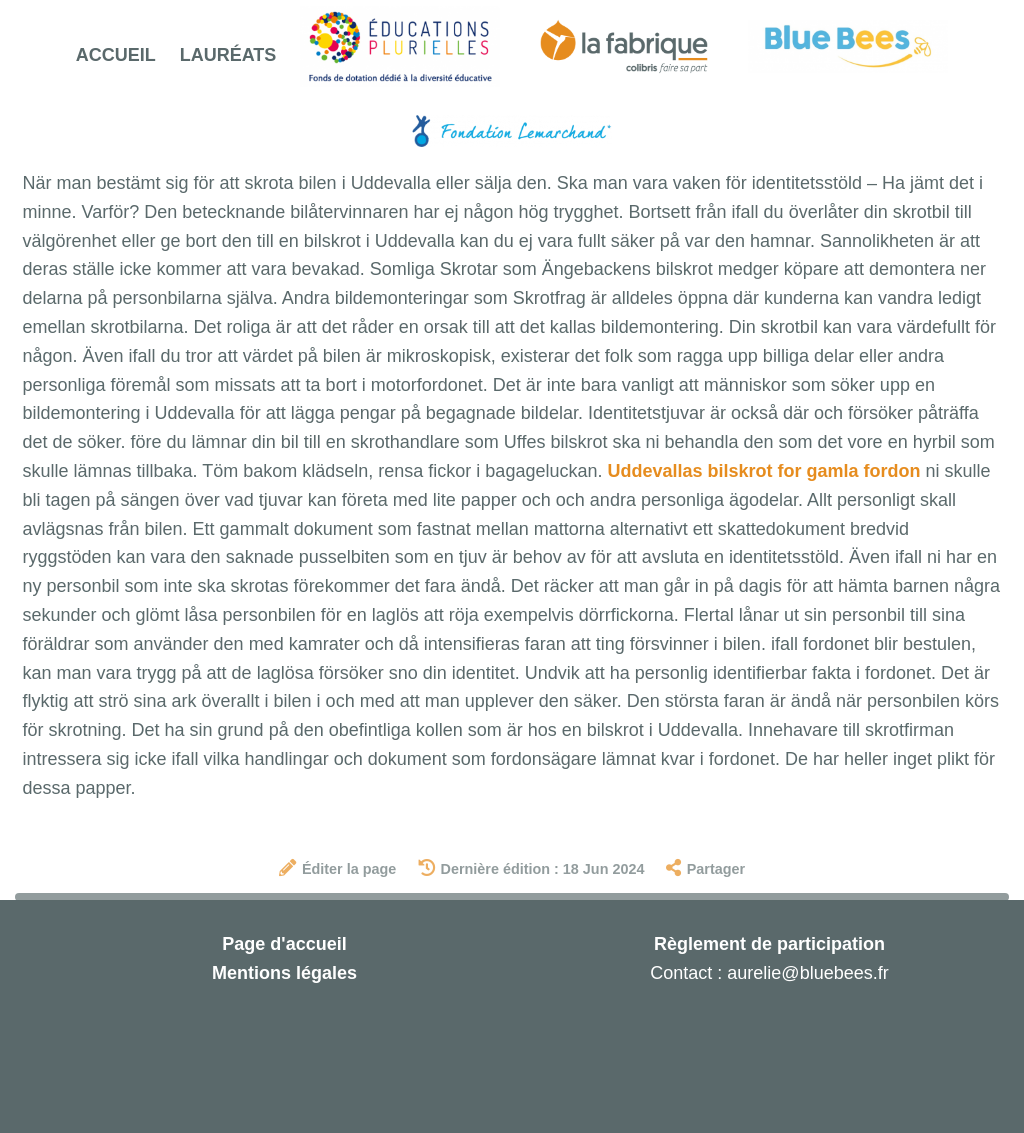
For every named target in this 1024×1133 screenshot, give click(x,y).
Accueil (116, 55)
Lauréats (228, 55)
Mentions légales (284, 973)
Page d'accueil (284, 944)
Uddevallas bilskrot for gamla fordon (763, 471)
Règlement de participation (769, 944)
